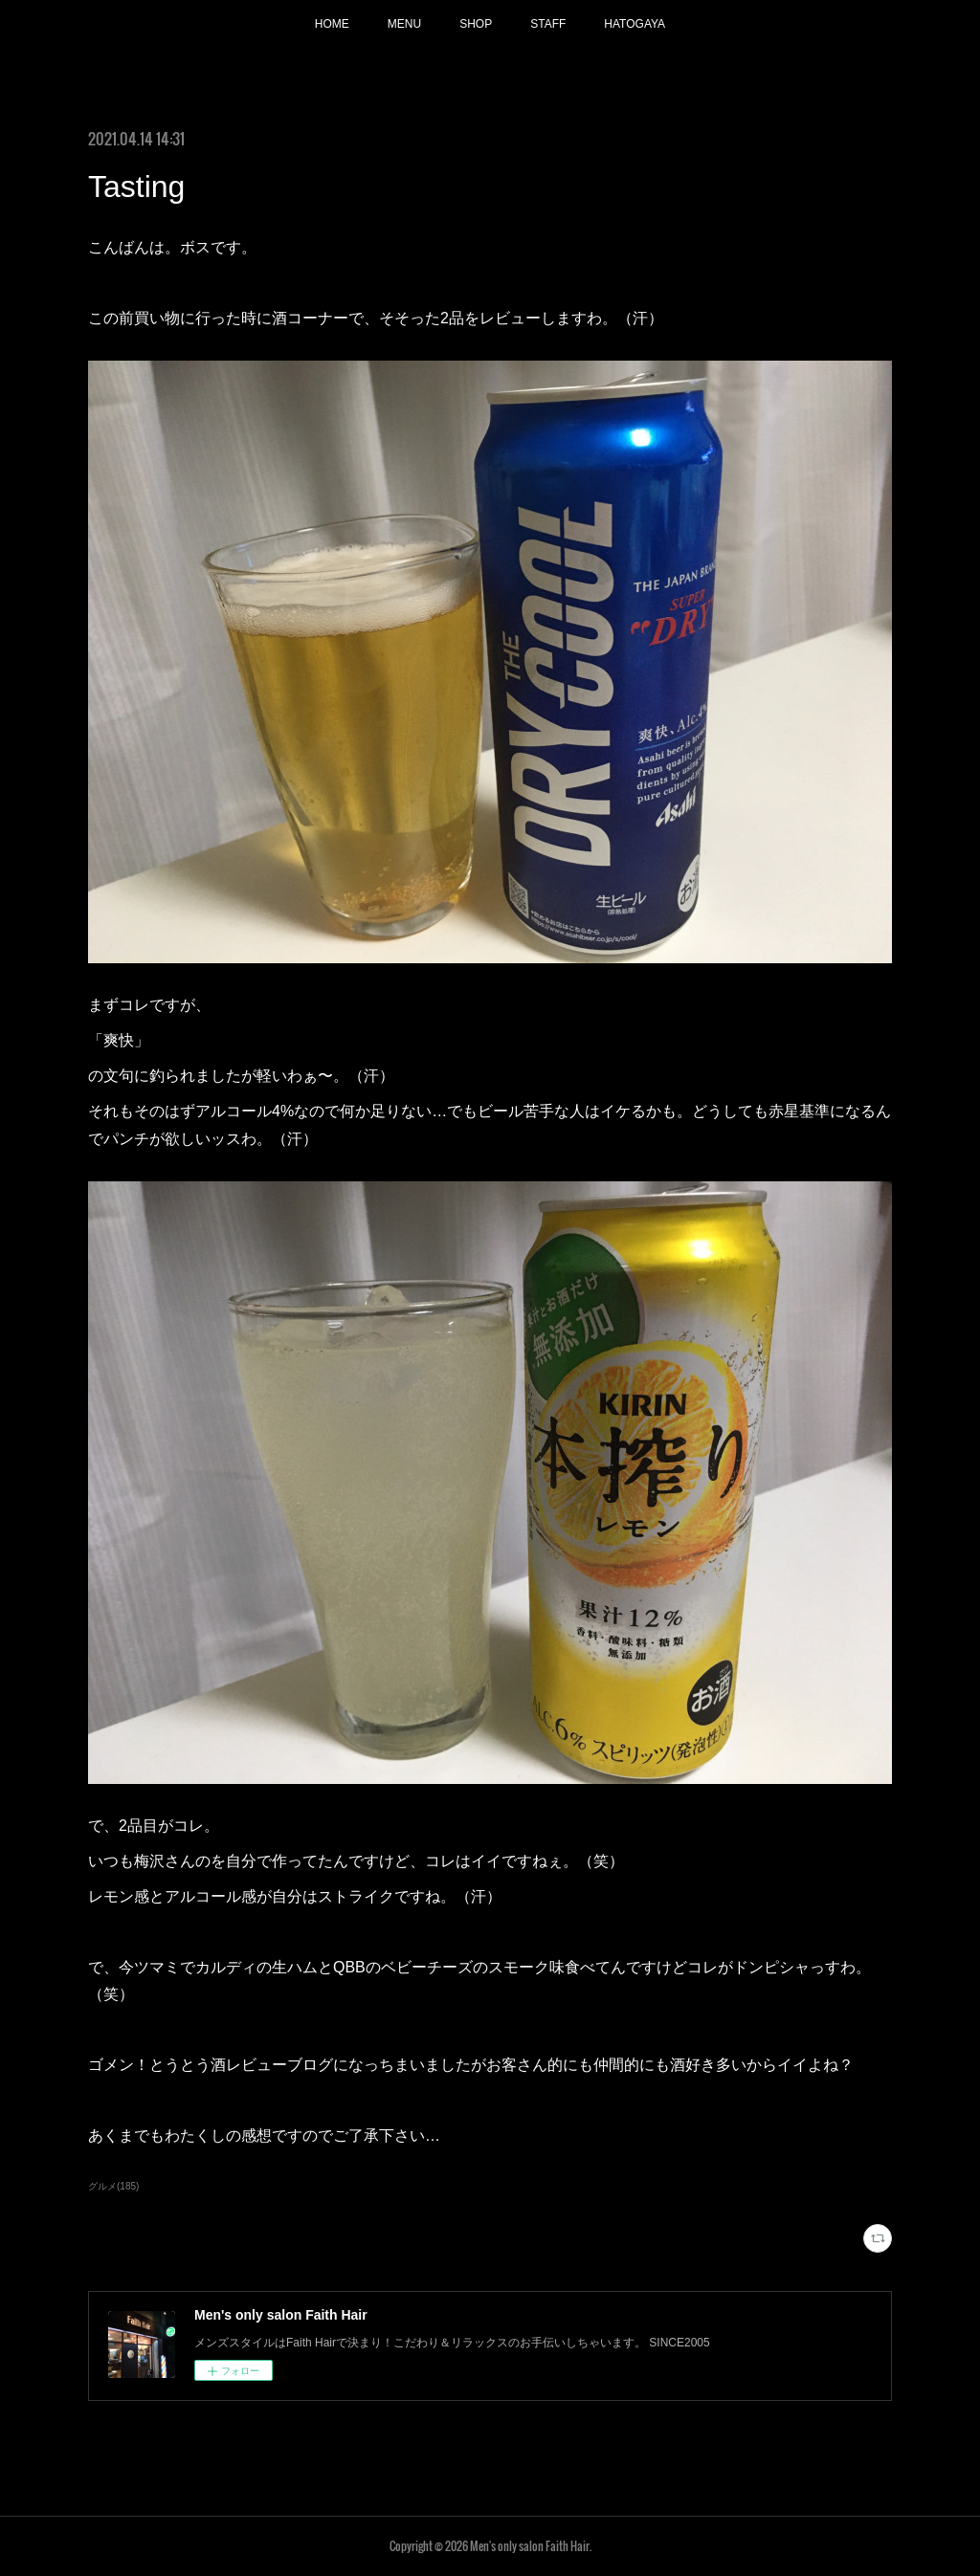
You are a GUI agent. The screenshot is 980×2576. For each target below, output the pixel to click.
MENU (404, 24)
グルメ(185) (113, 2186)
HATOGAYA (634, 24)
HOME (332, 24)
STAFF (548, 24)
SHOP (475, 24)
